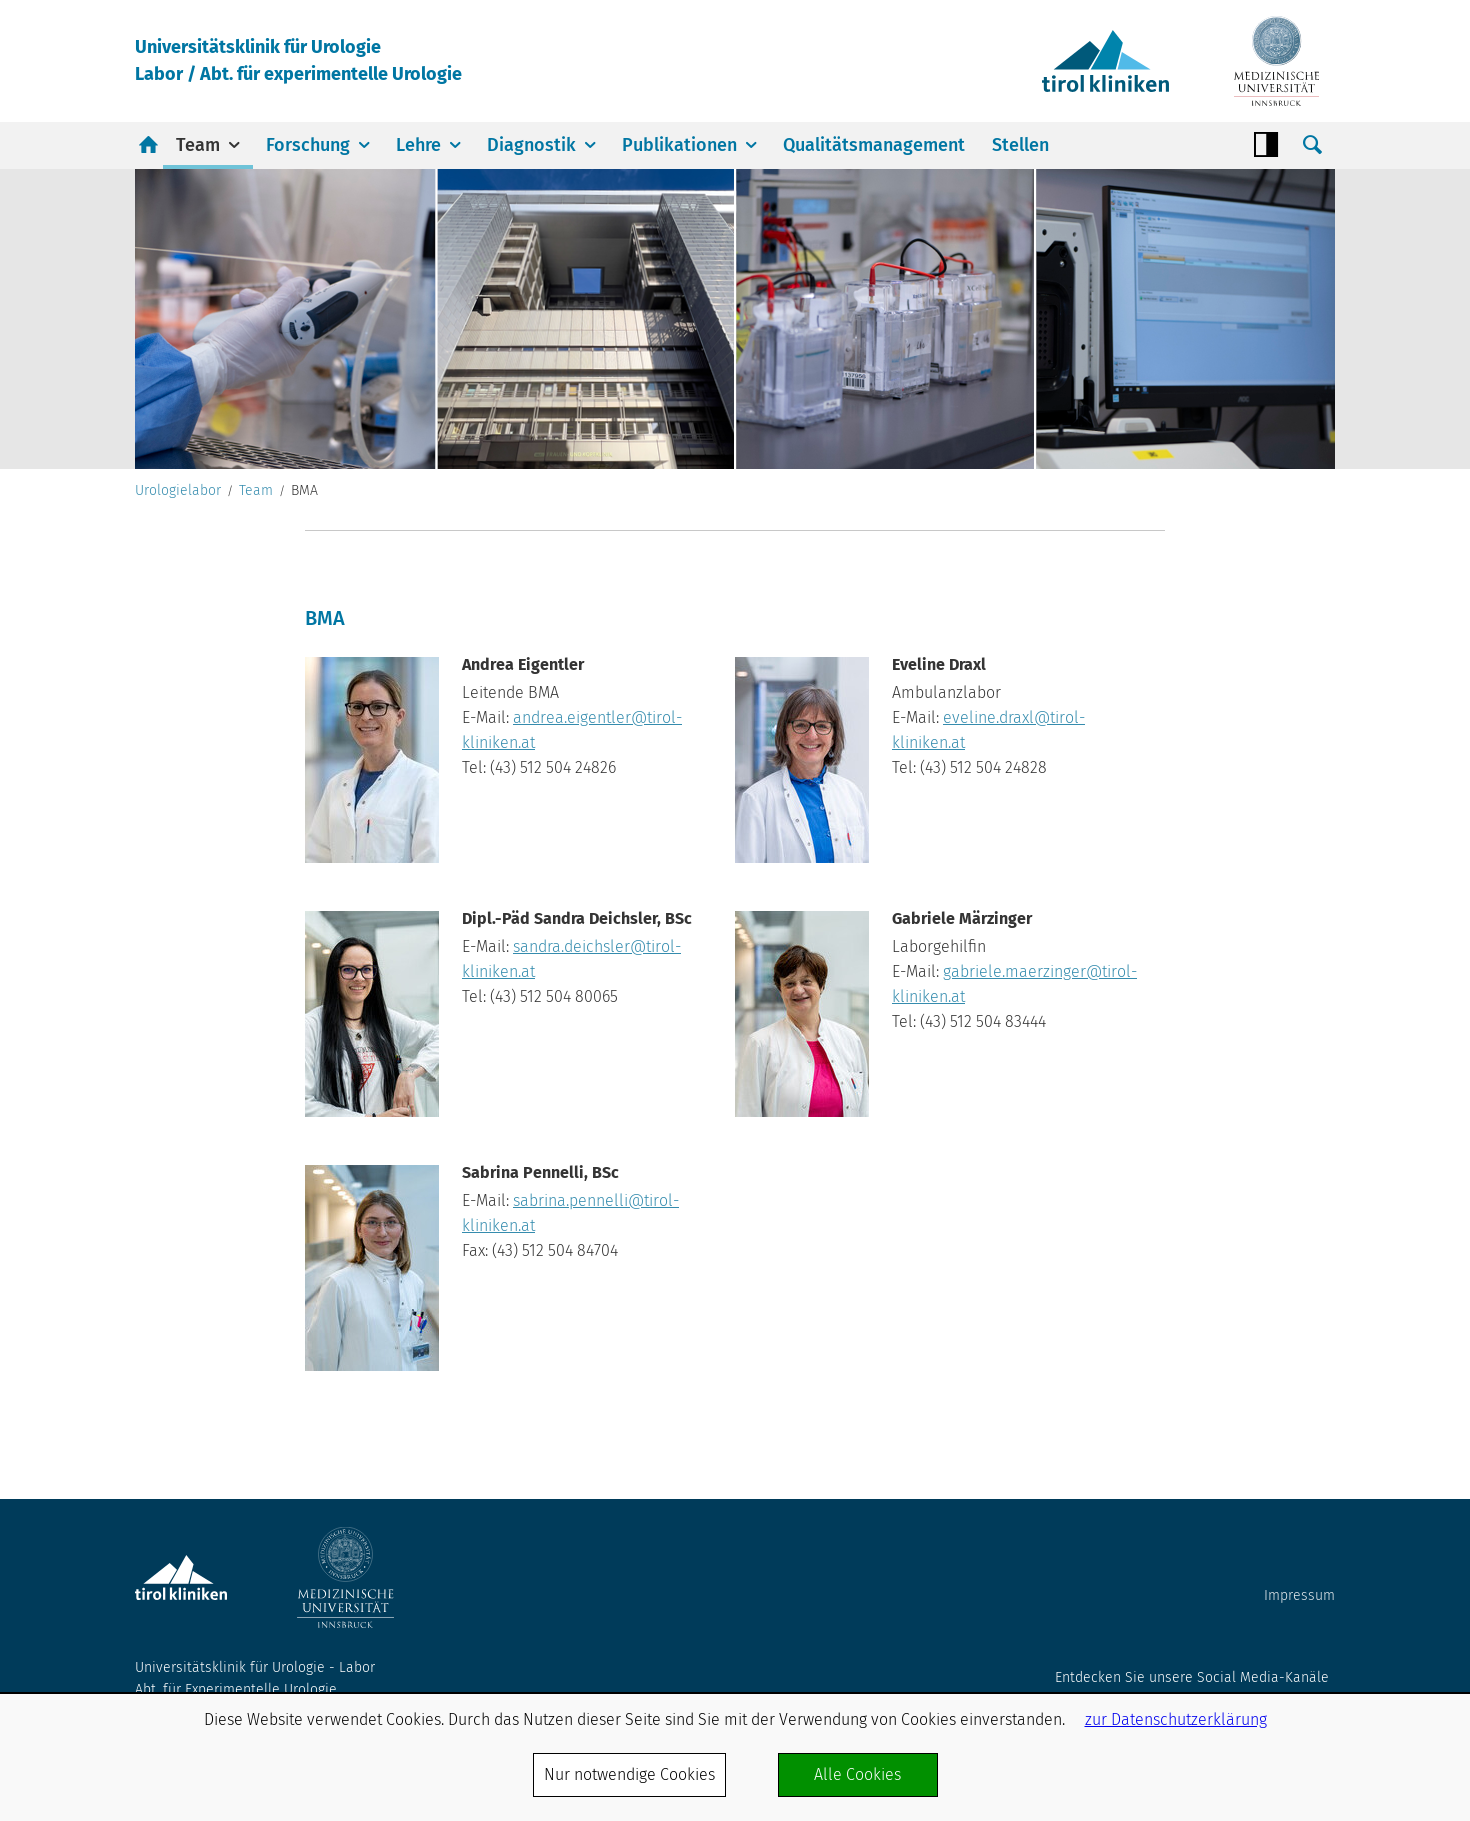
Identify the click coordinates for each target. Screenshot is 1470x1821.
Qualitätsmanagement (874, 145)
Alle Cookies (857, 1774)
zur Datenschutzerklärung (1176, 1719)
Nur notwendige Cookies (629, 1774)
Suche (1312, 145)
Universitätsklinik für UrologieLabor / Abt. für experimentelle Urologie (298, 60)
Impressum (1299, 1595)
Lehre (418, 145)
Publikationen (679, 145)
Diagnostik (531, 145)
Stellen (1020, 145)
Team (198, 145)
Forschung (308, 145)
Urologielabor (178, 491)
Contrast (1266, 145)
